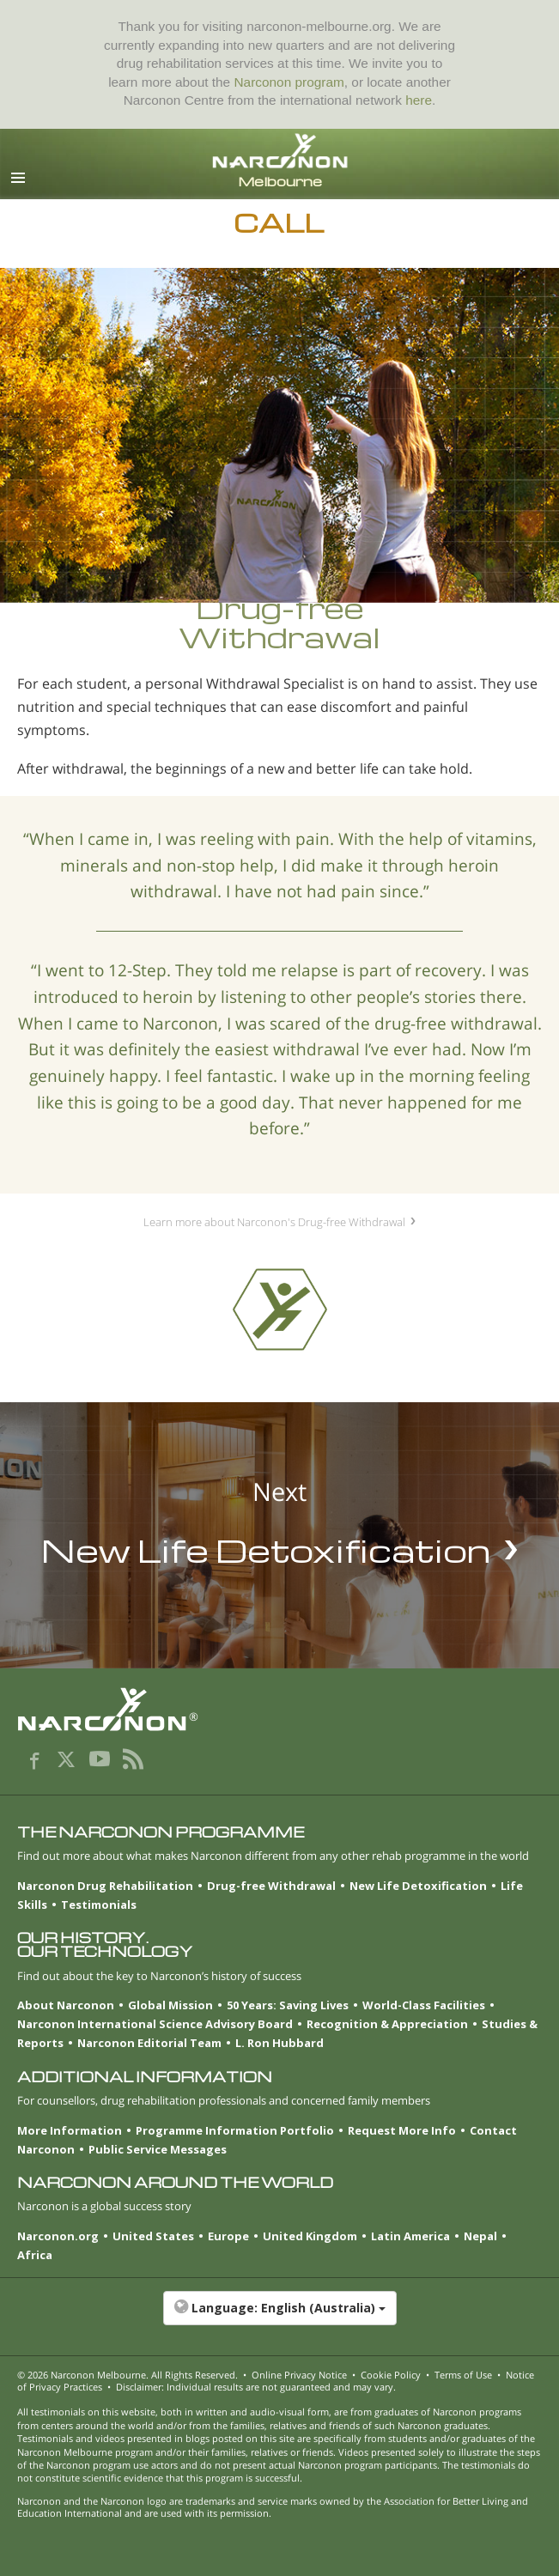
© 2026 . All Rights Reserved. (127, 2374)
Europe (228, 2236)
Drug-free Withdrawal (271, 1885)
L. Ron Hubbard (279, 2042)
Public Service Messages (157, 2149)
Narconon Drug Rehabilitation (105, 1885)
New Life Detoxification (418, 1885)
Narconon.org (58, 2236)
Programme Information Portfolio (235, 2130)
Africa (34, 2255)
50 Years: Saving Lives (288, 2005)
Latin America (410, 2236)
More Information (69, 2130)
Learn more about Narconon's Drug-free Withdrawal (274, 1222)
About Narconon (65, 2005)
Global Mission (170, 2005)
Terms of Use (463, 2374)
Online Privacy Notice (299, 2374)
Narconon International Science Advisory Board (155, 2024)
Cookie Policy (391, 2374)
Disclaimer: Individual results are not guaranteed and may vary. (256, 2386)
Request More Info (402, 2130)
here (418, 100)
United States (153, 2236)
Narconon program (288, 82)
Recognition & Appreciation (387, 2024)
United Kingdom (310, 2236)
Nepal (480, 2236)
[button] (279, 2316)
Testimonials (99, 1904)
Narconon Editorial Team (149, 2042)
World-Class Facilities (423, 2005)
